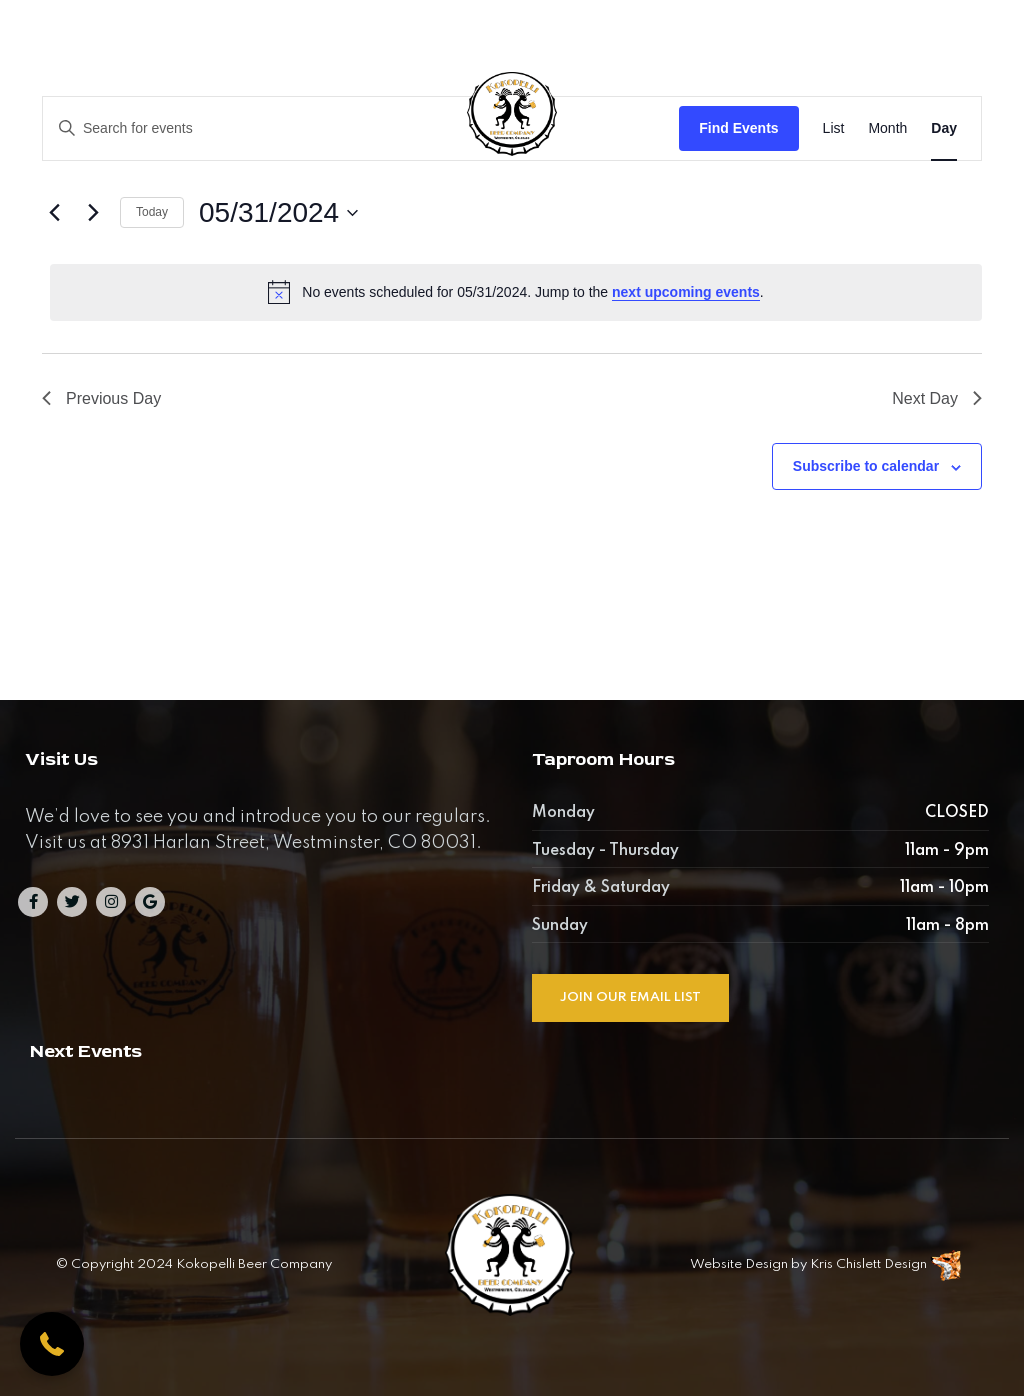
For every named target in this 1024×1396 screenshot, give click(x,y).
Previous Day (101, 398)
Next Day (937, 398)
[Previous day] (54, 213)
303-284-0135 (739, 31)
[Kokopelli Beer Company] (512, 125)
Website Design (739, 1264)
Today (152, 212)
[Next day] (93, 213)
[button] (52, 1344)
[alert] (516, 292)
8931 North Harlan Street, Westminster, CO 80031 (447, 31)
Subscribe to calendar (866, 466)
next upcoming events (686, 292)
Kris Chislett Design (868, 1264)
